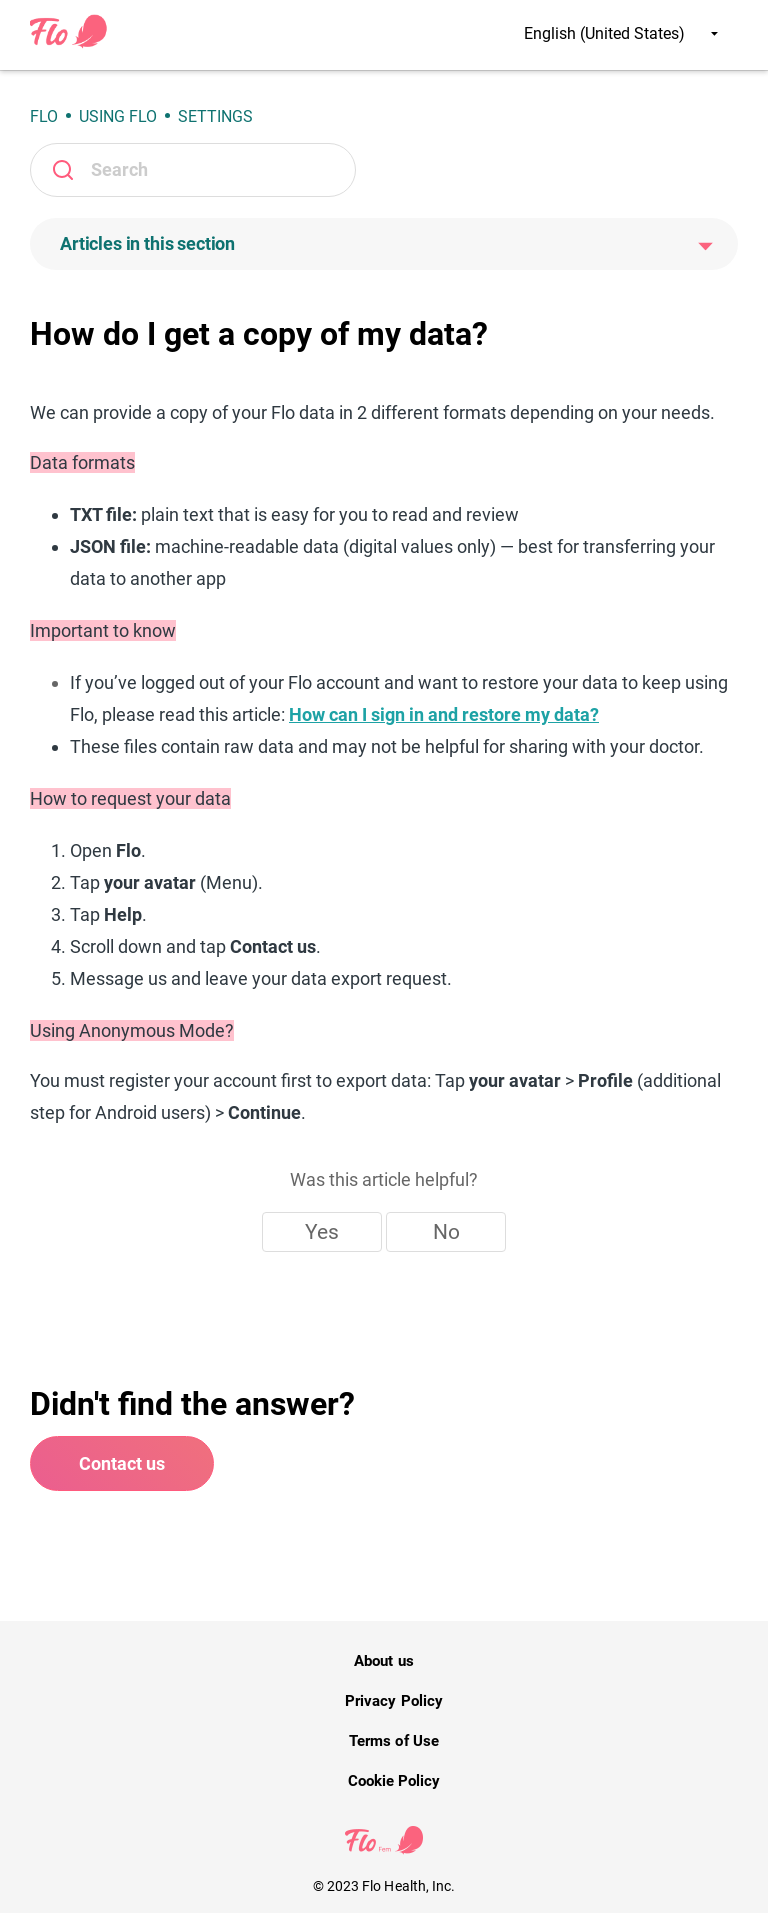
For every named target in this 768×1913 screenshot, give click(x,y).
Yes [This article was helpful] (322, 1232)
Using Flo (118, 116)
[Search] (193, 170)
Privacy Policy (393, 1701)
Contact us (122, 1463)
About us (383, 1661)
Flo (44, 116)
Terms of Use (393, 1741)
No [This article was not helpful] (446, 1232)
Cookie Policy (394, 1781)
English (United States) (621, 33)
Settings (215, 116)
